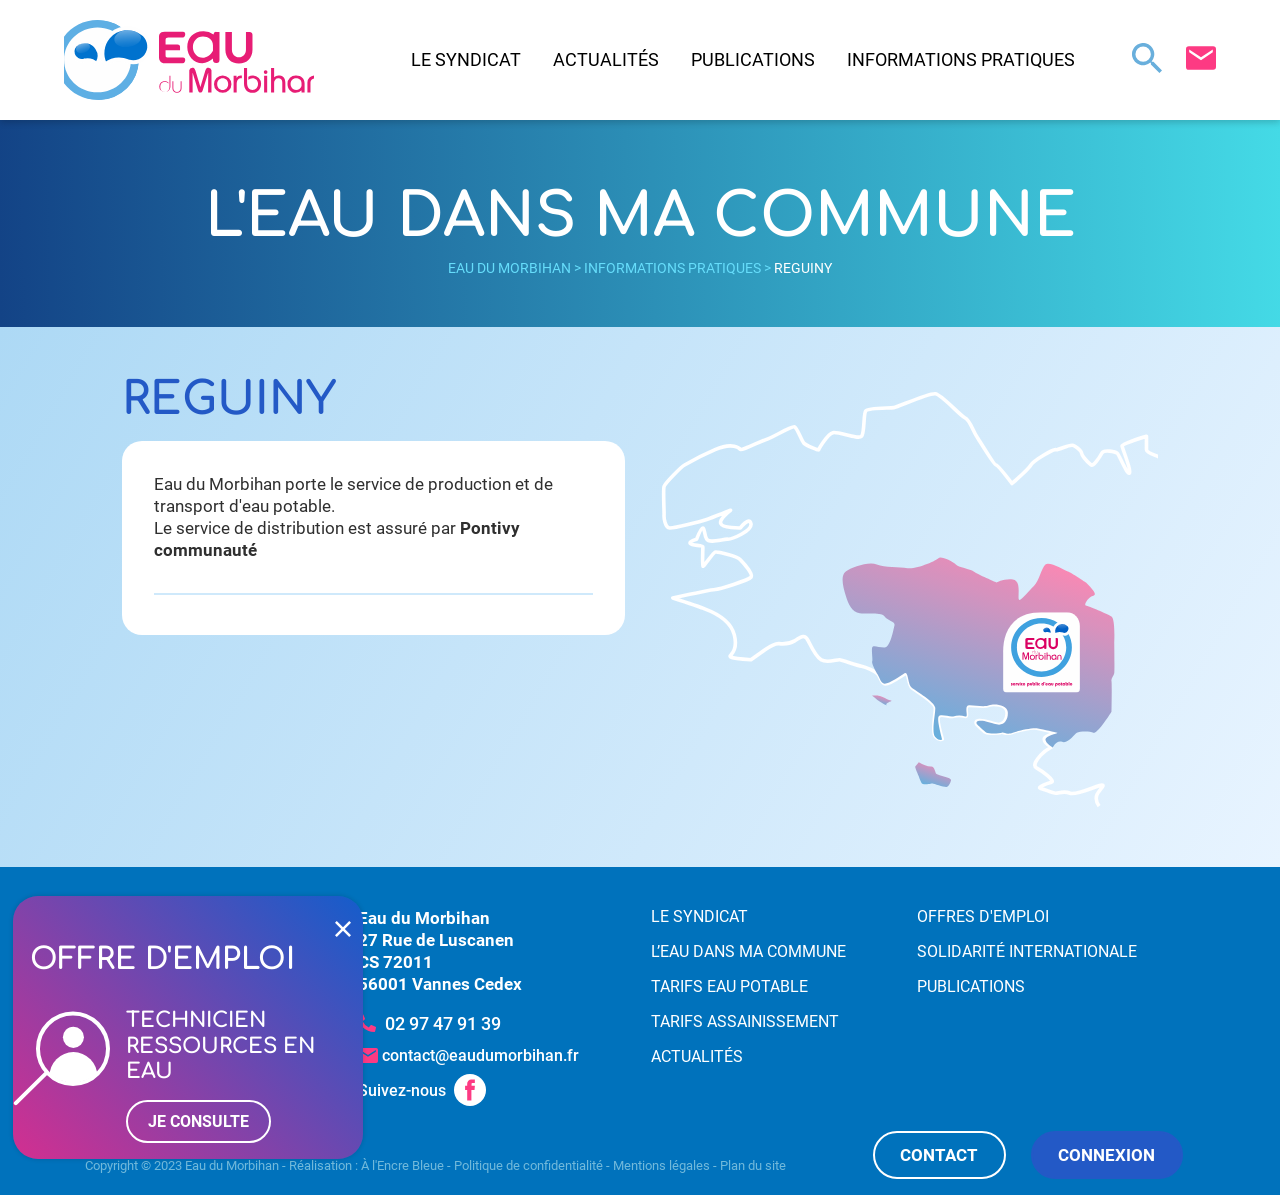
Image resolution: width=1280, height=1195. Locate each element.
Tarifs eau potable (729, 986)
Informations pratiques (961, 59)
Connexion (1106, 1155)
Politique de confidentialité (528, 1165)
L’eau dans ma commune (748, 951)
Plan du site (753, 1165)
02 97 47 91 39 (443, 1023)
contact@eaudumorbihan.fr (480, 1055)
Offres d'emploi (983, 916)
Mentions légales (661, 1165)
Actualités (606, 59)
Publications (753, 59)
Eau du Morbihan (509, 268)
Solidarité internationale (1027, 951)
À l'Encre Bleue (402, 1165)
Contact (939, 1155)
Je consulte (198, 1121)
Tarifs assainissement (745, 1021)
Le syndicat (466, 59)
